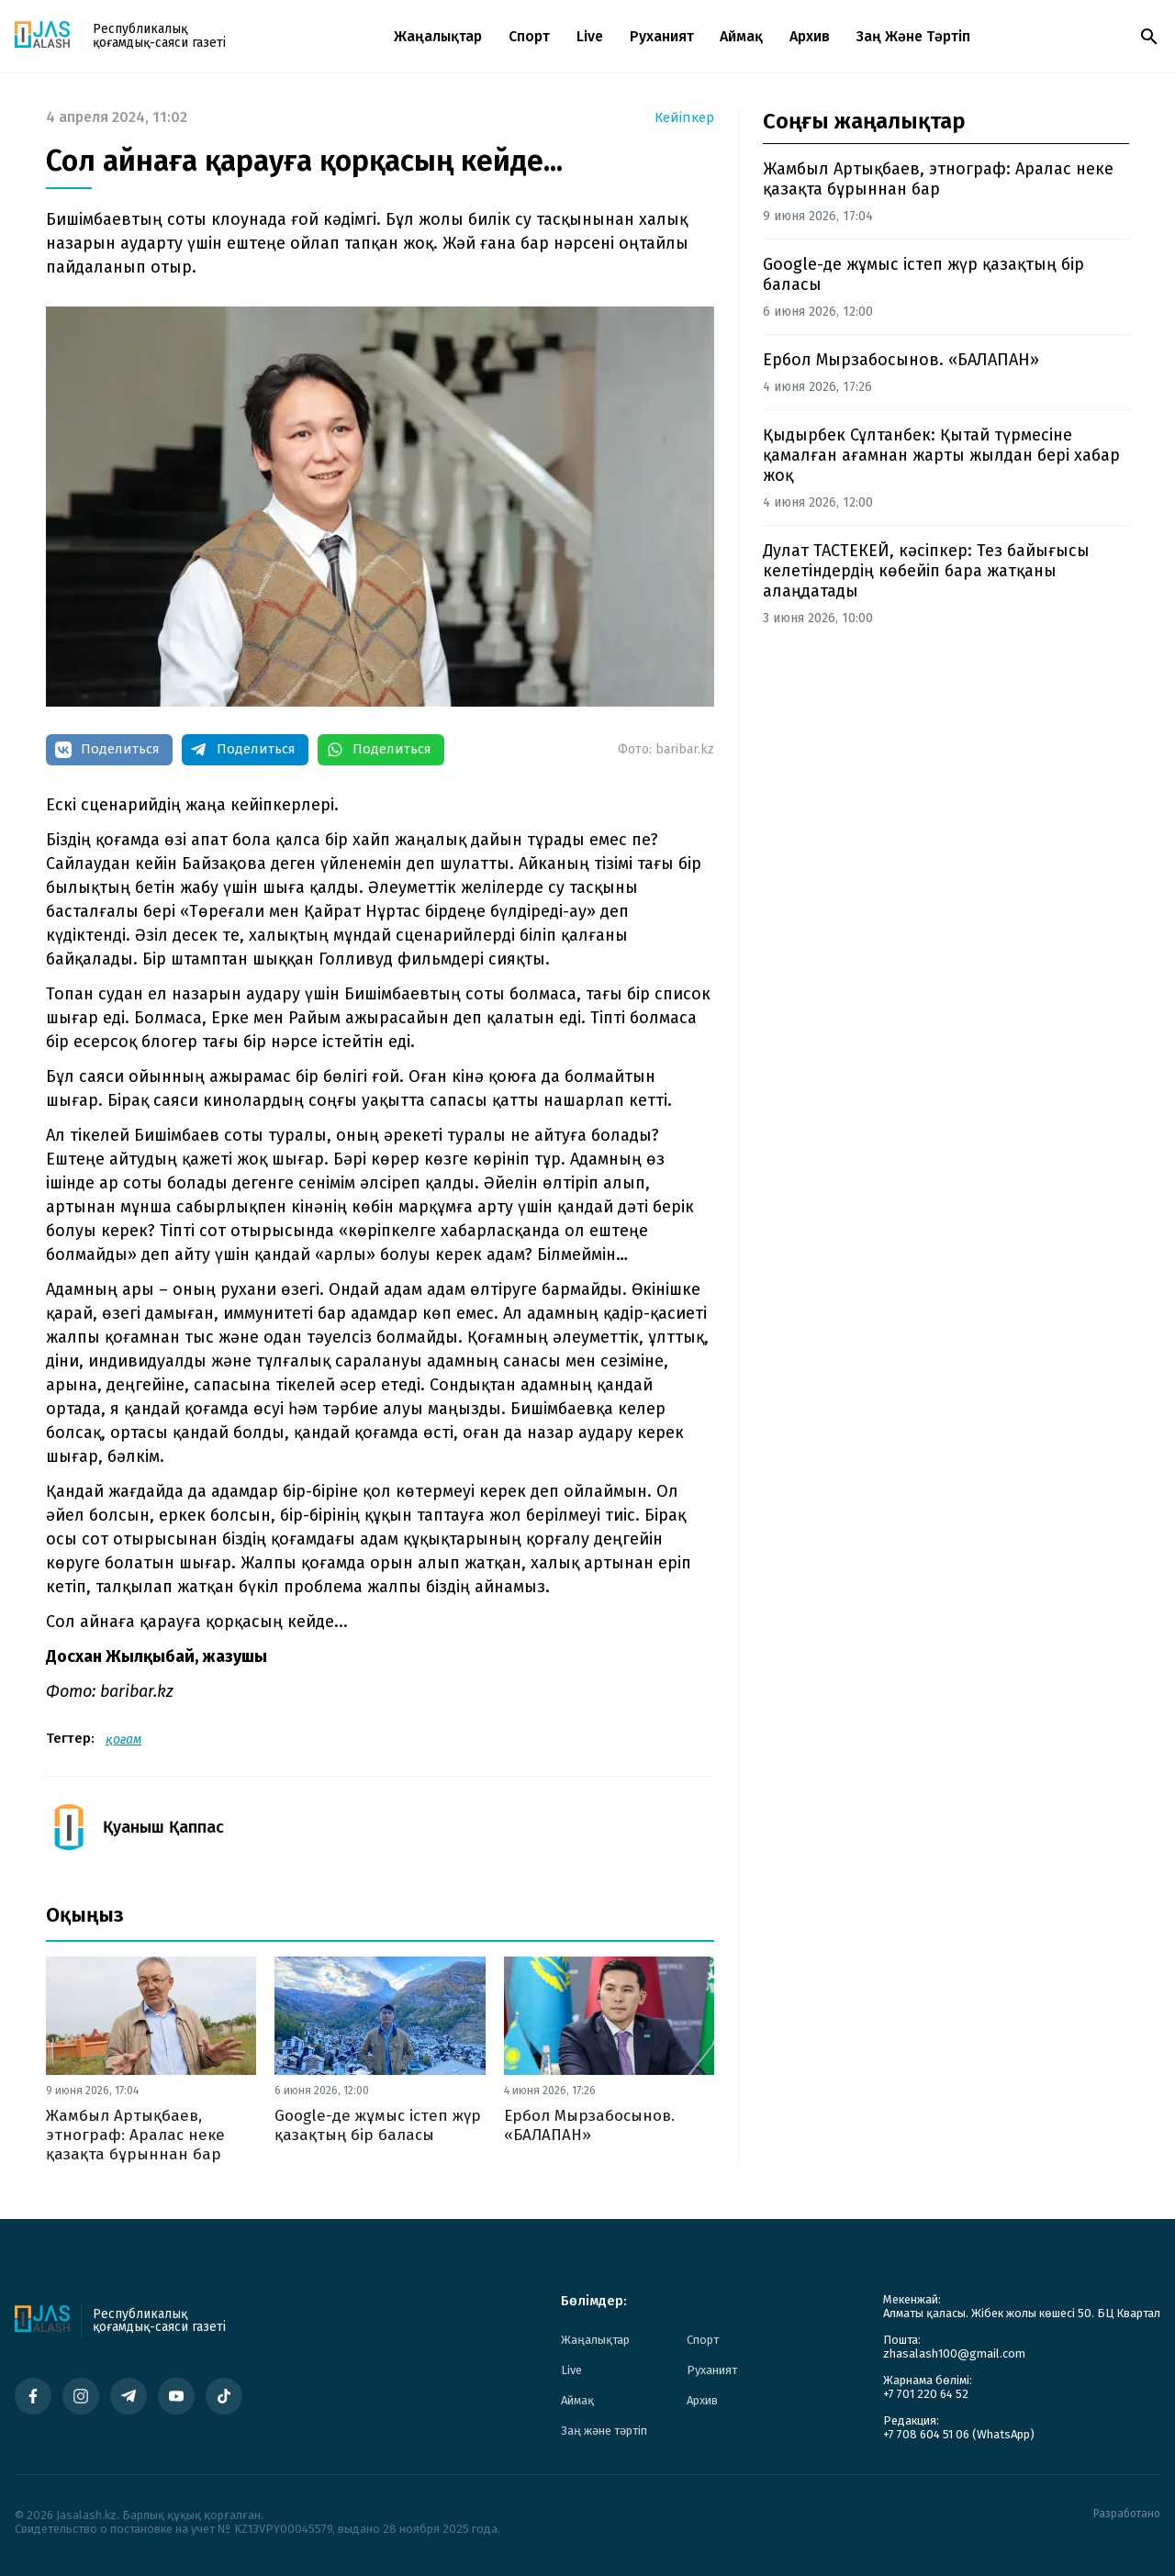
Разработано (1126, 2514)
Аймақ (741, 36)
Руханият (662, 36)
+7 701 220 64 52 (925, 2394)
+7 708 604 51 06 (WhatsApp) (959, 2434)
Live (589, 36)
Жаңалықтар (438, 36)
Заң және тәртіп (913, 36)
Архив (809, 36)
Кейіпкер (684, 118)
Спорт (529, 36)
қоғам (123, 1739)
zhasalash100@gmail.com (954, 2353)
